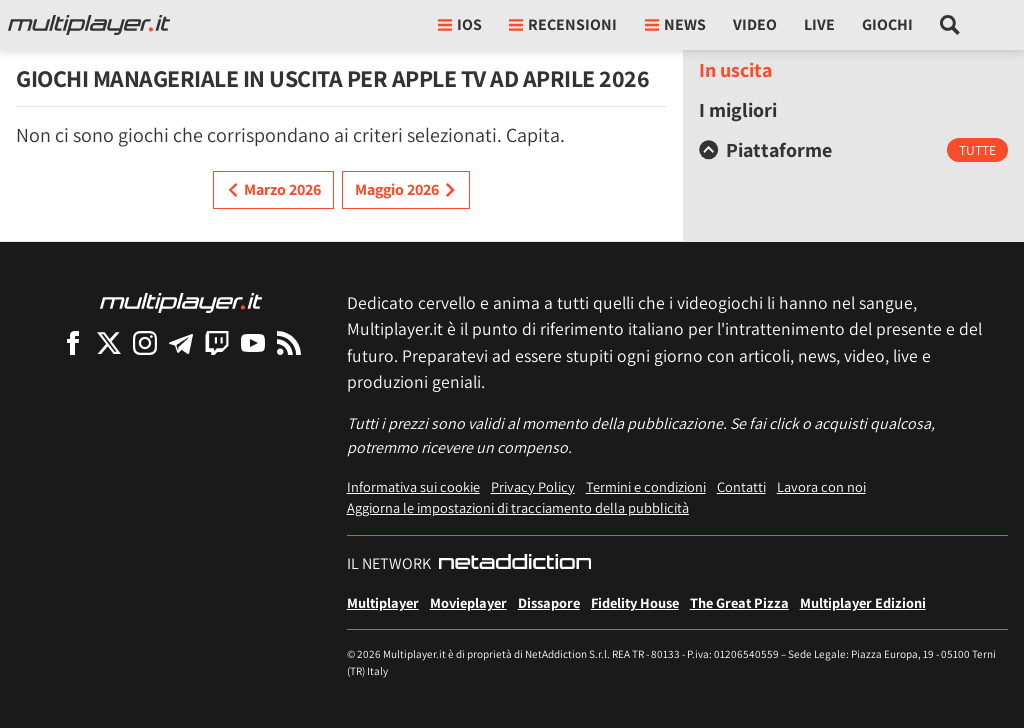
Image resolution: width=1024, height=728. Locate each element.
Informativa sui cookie (413, 486)
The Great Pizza (739, 602)
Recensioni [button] (563, 24)
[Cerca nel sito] (950, 25)
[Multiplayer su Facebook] (73, 342)
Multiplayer (383, 602)
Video (755, 24)
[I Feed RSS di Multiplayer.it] (289, 342)
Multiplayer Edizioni (863, 602)
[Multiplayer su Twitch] (217, 342)
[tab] (853, 150)
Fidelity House (635, 602)
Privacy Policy (533, 486)
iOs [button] (460, 24)
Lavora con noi (821, 486)
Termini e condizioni (646, 486)
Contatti (741, 486)
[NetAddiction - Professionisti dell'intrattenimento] (515, 564)
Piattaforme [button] (765, 150)
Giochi (887, 24)
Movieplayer (468, 602)
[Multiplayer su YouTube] (253, 342)
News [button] (675, 24)
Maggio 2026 (406, 190)
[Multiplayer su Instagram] (145, 342)
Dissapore (549, 602)
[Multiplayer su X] (109, 342)
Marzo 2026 (273, 190)
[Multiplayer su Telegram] (181, 342)
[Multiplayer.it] (89, 25)
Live (819, 24)
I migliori (738, 110)
